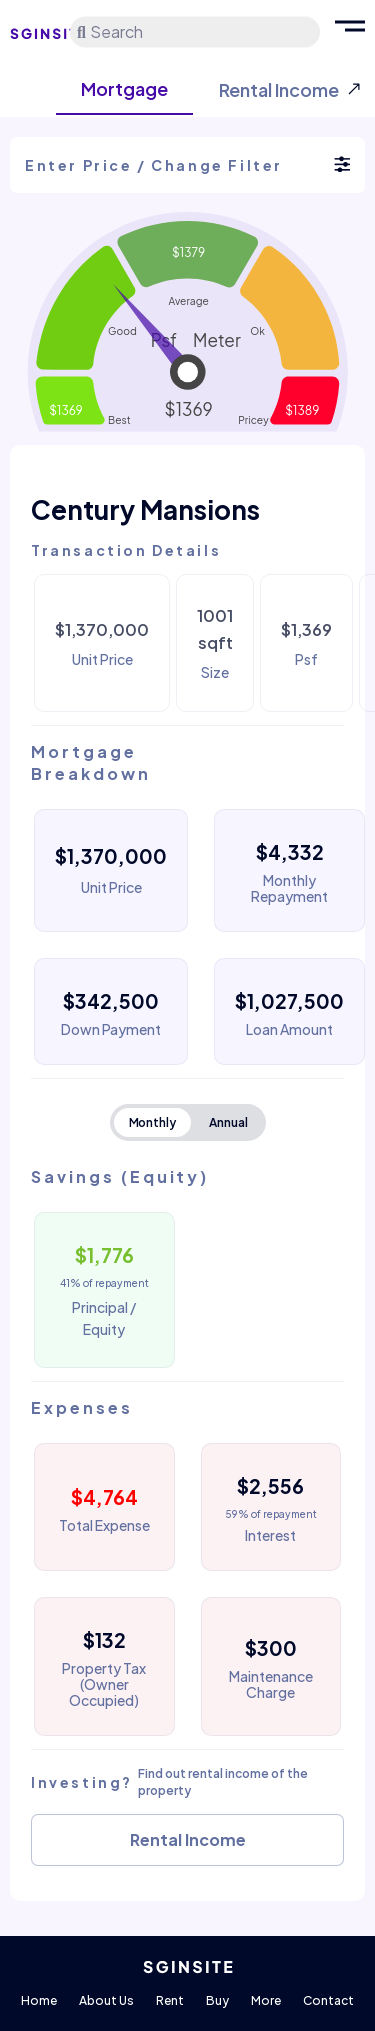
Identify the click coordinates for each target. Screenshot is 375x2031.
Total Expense (104, 1525)
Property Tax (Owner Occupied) (104, 1684)
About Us (106, 2000)
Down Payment (111, 1029)
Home (39, 2000)
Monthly (153, 1122)
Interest (270, 1535)
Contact (328, 2000)
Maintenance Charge (271, 1684)
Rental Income (188, 1839)
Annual (228, 1122)
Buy (217, 2000)
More (266, 2000)
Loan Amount (289, 1029)
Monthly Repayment (289, 888)
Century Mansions (145, 509)
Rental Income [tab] (279, 89)
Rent (170, 2000)
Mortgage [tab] (124, 88)
